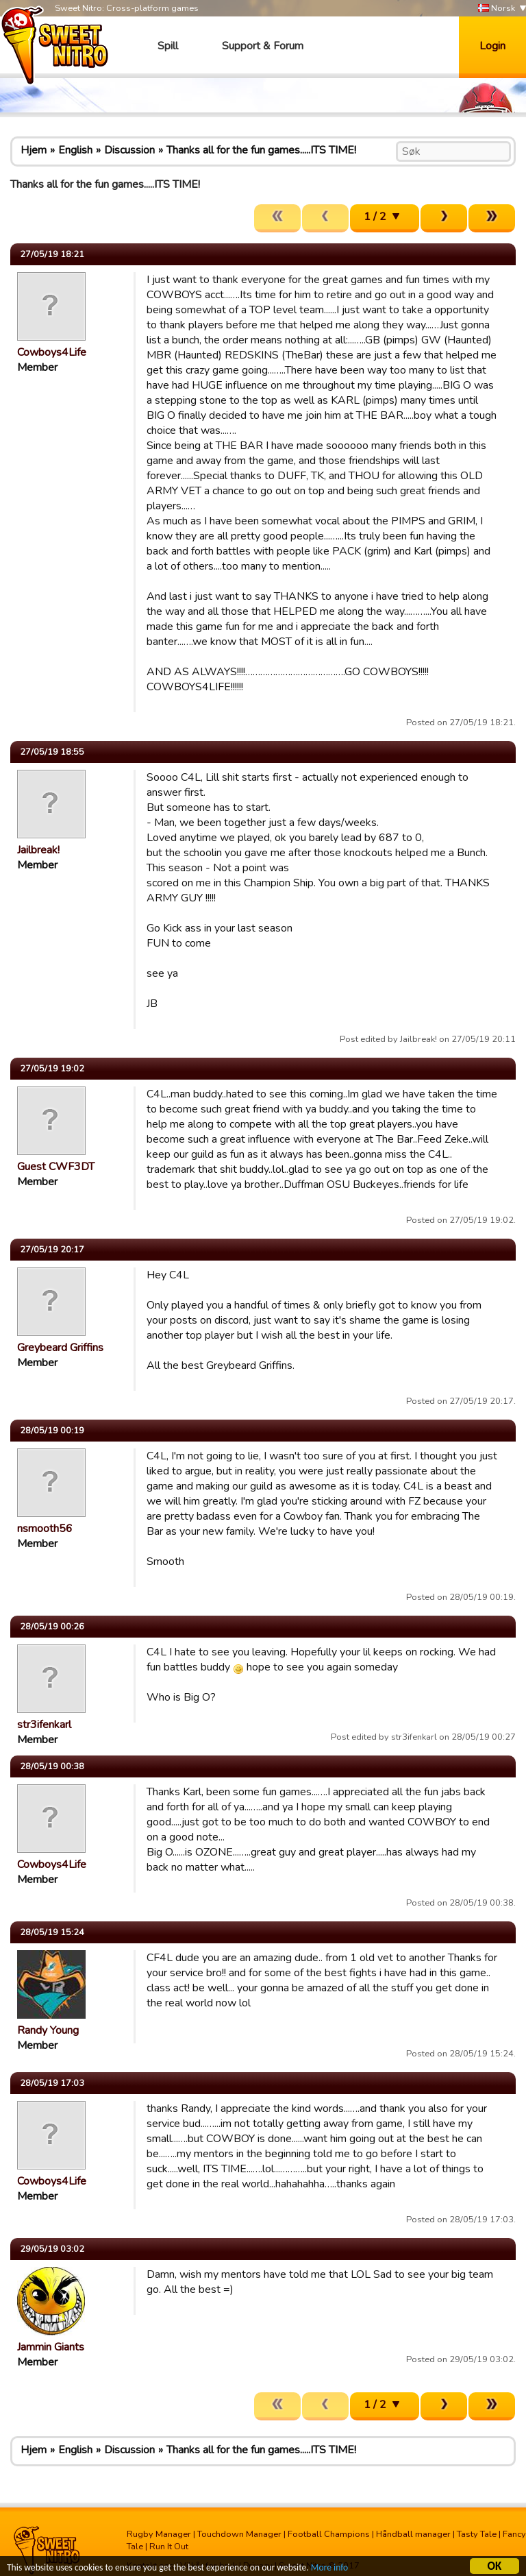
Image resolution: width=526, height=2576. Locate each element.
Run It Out (168, 2546)
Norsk (496, 8)
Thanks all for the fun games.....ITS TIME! (261, 150)
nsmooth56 (45, 1528)
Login (492, 45)
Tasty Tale (477, 2534)
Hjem (34, 150)
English (75, 150)
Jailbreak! (38, 850)
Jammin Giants (50, 2347)
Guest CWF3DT (56, 1166)
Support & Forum (262, 45)
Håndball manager (413, 2534)
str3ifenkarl (44, 1724)
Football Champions (329, 2534)
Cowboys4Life (51, 352)
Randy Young (48, 2030)
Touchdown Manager (239, 2534)
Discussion (129, 150)
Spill (168, 45)
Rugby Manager (159, 2534)
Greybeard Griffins (60, 1347)
